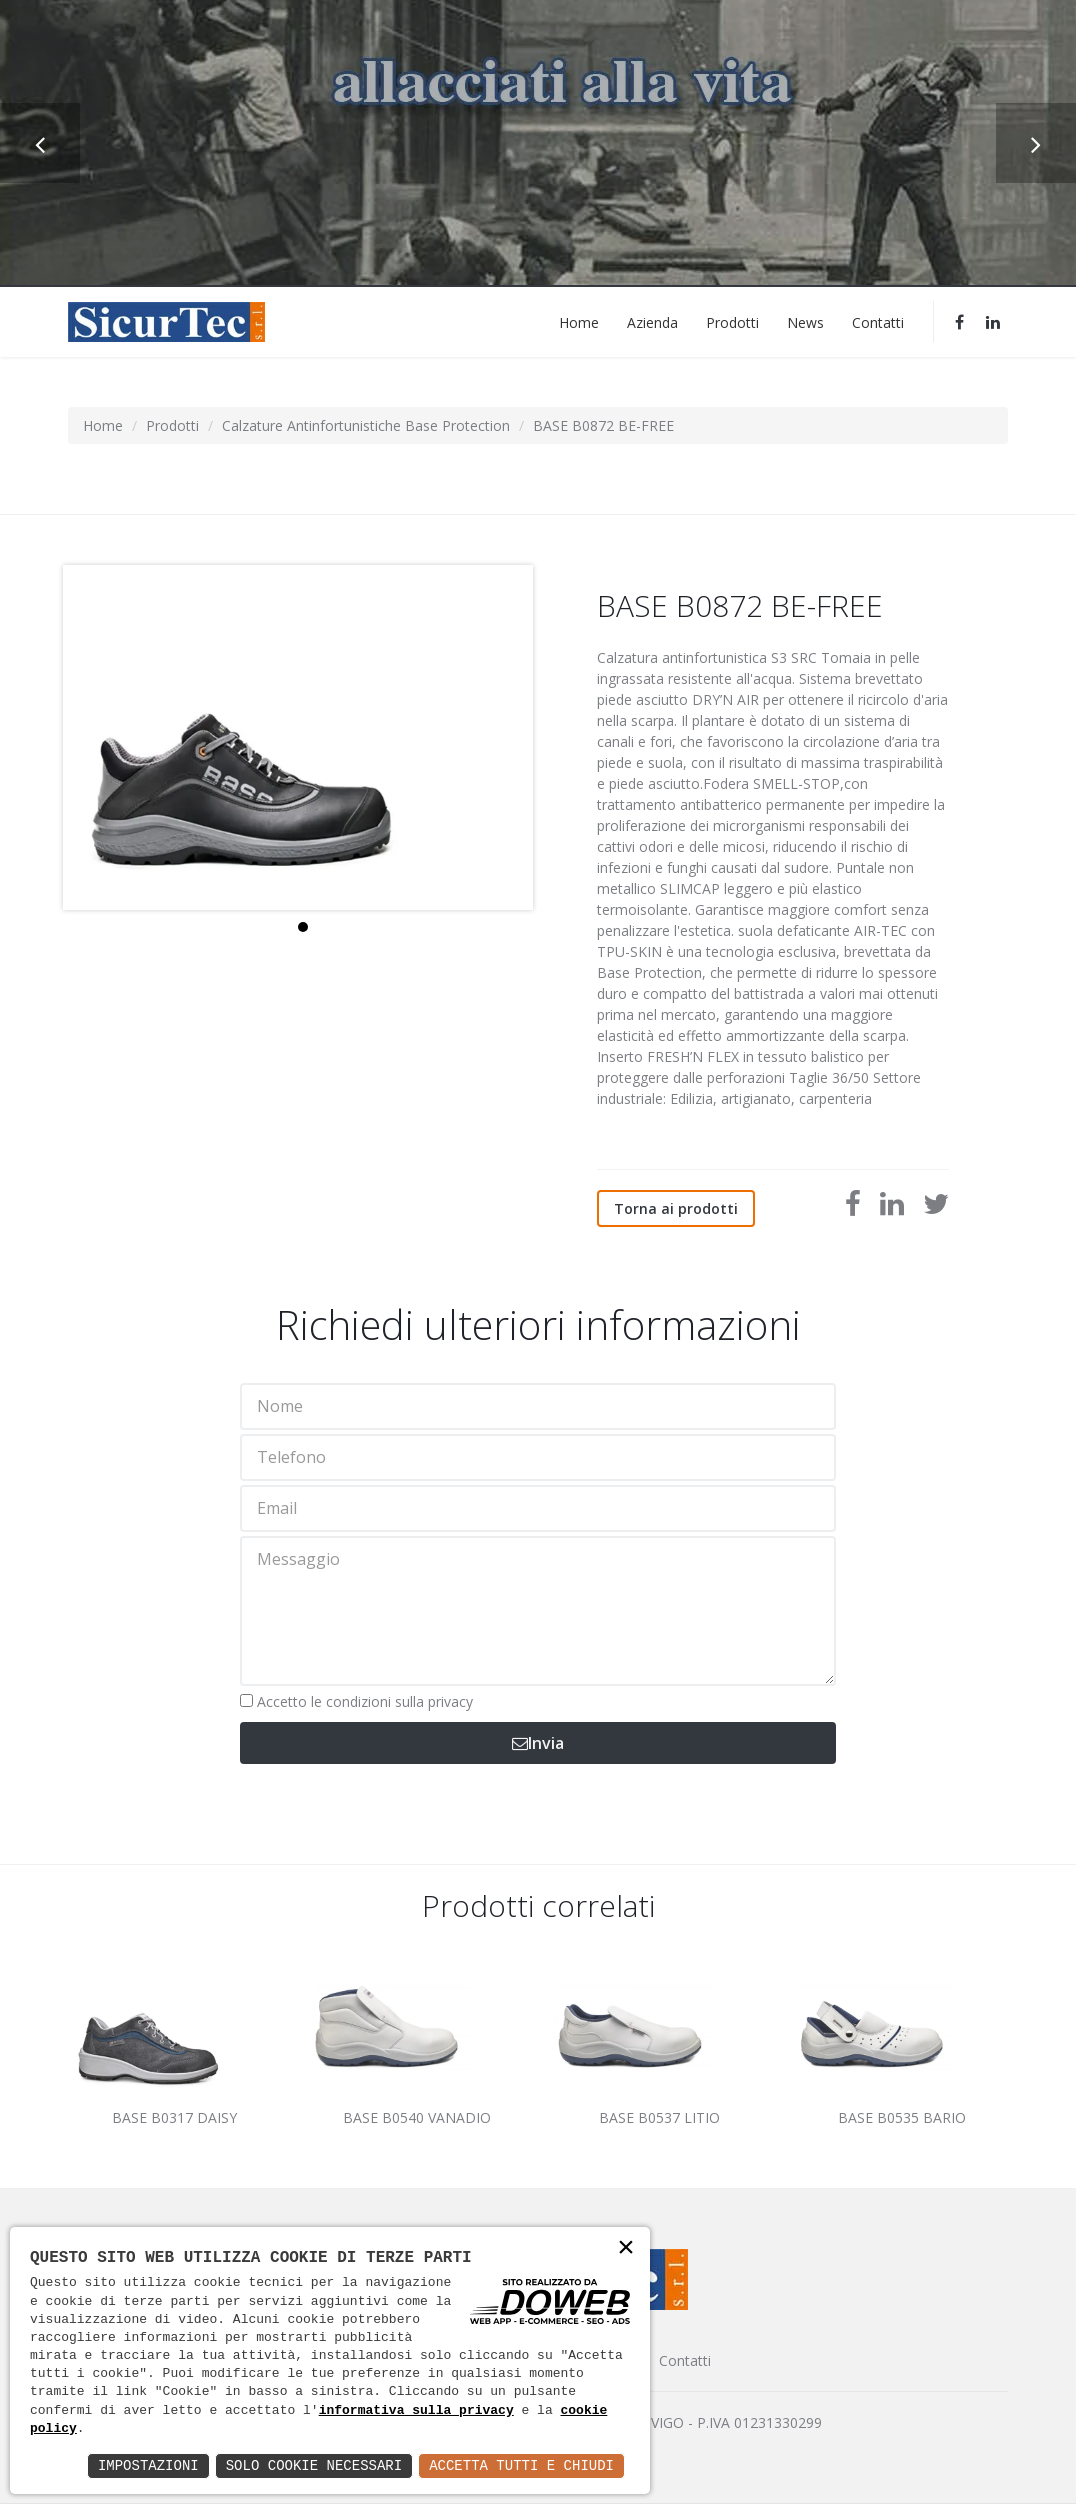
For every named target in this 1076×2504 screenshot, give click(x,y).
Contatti (878, 321)
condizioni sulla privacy (399, 1701)
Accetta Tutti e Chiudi (521, 2465)
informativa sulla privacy (416, 2411)
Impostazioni (148, 2465)
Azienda (652, 321)
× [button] (626, 2249)
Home (579, 321)
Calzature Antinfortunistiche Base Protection (366, 425)
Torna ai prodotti (676, 1208)
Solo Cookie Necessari (314, 2465)
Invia (538, 1743)
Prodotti (732, 321)
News (805, 321)
